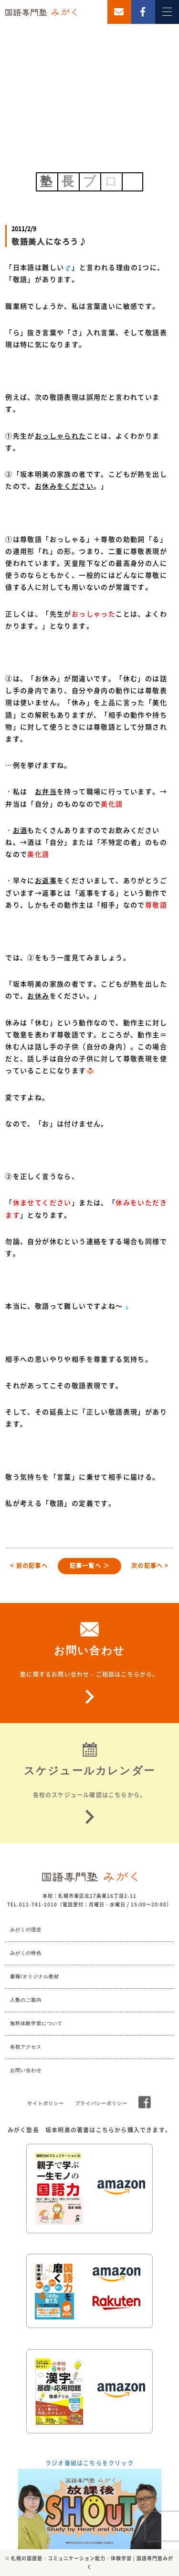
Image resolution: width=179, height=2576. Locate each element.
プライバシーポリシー (101, 2103)
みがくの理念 (26, 1929)
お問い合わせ (26, 2070)
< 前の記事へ (28, 1565)
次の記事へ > (149, 1565)
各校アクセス (26, 2047)
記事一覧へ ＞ (89, 1565)
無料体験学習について (36, 2023)
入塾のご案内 (26, 2000)
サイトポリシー (45, 2103)
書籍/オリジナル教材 (34, 1976)
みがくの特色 (26, 1953)
